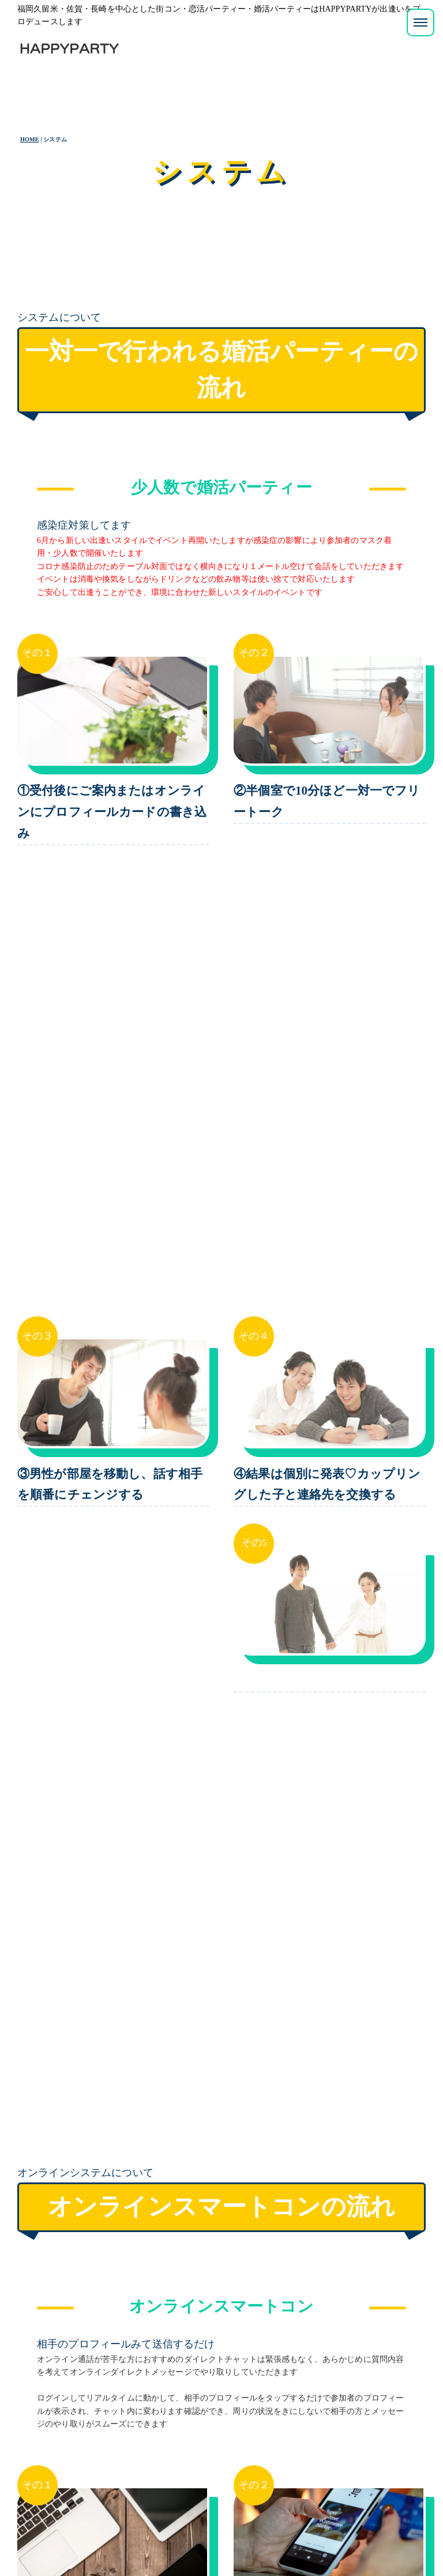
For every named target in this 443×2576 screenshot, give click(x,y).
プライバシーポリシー (73, 2538)
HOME (29, 139)
